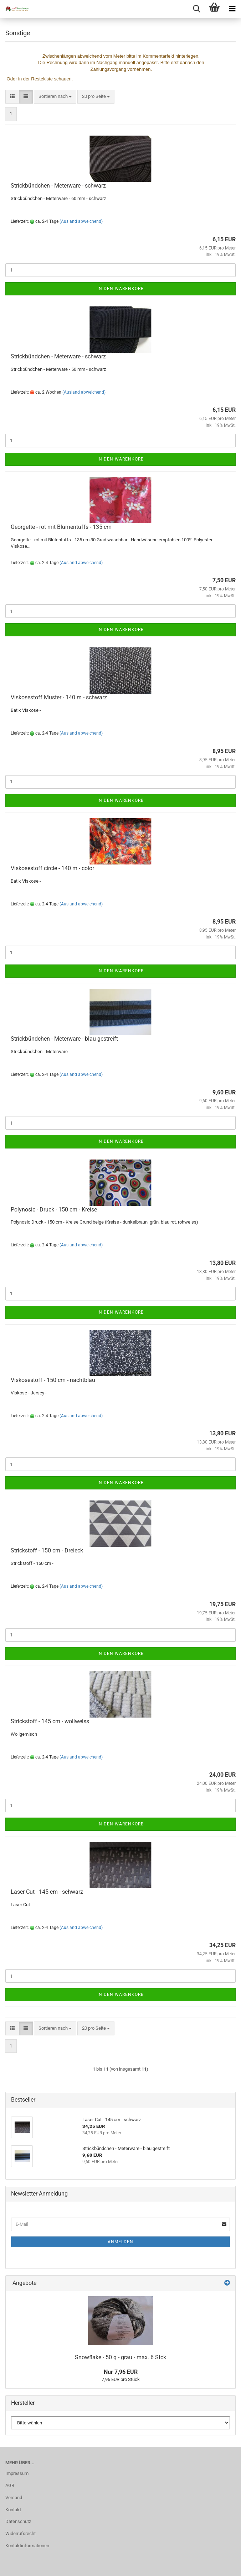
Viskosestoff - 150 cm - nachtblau (53, 1380)
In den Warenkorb (120, 288)
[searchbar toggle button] (196, 9)
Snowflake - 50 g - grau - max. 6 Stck (120, 2357)
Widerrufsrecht (20, 2533)
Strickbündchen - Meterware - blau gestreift (64, 1038)
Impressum (17, 2473)
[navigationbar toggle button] (232, 9)
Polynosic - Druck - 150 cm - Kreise (54, 1209)
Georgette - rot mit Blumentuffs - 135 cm (61, 527)
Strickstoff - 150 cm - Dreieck (47, 1550)
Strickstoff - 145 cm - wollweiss (50, 1721)
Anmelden (120, 2241)
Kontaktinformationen (27, 2545)
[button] (12, 97)
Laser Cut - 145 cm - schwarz (47, 1891)
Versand (13, 2497)
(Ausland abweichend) (81, 221)
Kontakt (13, 2509)
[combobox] (55, 97)
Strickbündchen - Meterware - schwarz (58, 185)
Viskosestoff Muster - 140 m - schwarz (59, 697)
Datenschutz (18, 2521)
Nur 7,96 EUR (121, 2372)
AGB (9, 2485)
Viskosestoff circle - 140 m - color (52, 868)
